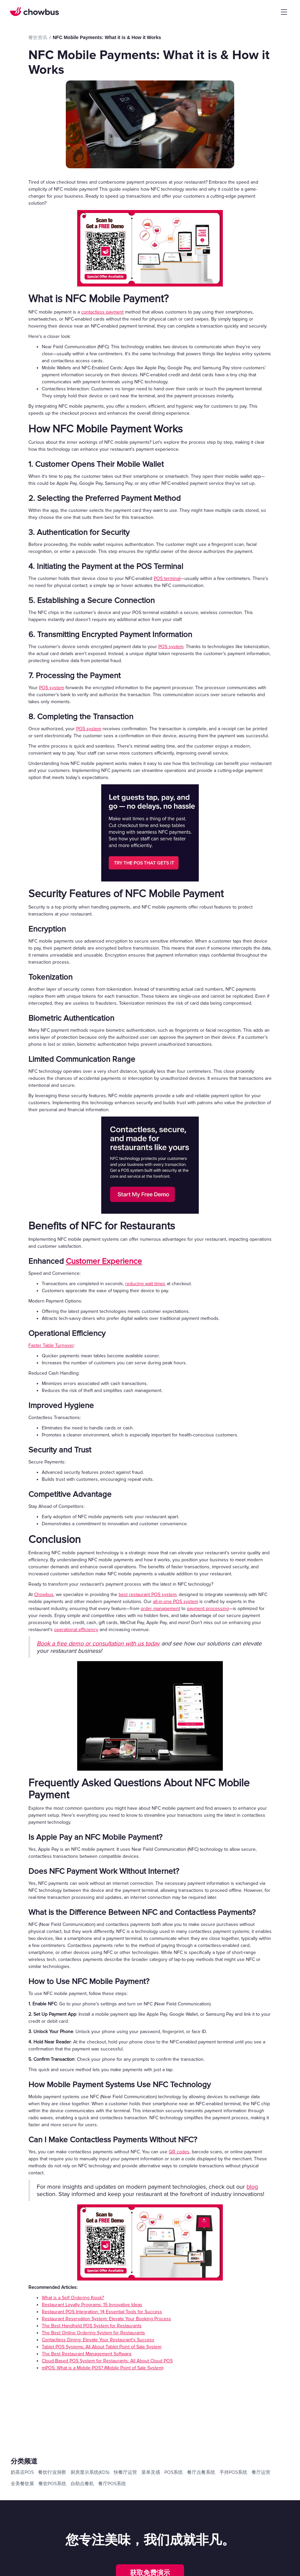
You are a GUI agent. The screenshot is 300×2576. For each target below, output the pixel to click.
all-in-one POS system (175, 1601)
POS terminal (167, 578)
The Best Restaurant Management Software (87, 2354)
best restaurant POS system (147, 1594)
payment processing (208, 1608)
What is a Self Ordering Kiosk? (73, 2298)
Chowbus (43, 1594)
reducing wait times (145, 1283)
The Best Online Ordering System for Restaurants (93, 2333)
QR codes (179, 2152)
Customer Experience (104, 1261)
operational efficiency (76, 1629)
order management (160, 1608)
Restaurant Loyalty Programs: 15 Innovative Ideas (92, 2305)
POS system (170, 646)
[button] (284, 12)
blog (252, 2186)
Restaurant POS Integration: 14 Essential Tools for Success (102, 2312)
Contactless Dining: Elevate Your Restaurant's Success (98, 2340)
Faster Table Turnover (51, 1345)
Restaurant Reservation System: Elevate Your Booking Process (106, 2319)
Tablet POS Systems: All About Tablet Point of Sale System (101, 2347)
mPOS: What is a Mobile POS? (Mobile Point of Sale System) (102, 2368)
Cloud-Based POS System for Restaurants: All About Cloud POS (107, 2361)
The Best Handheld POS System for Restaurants (92, 2326)
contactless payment (102, 312)
